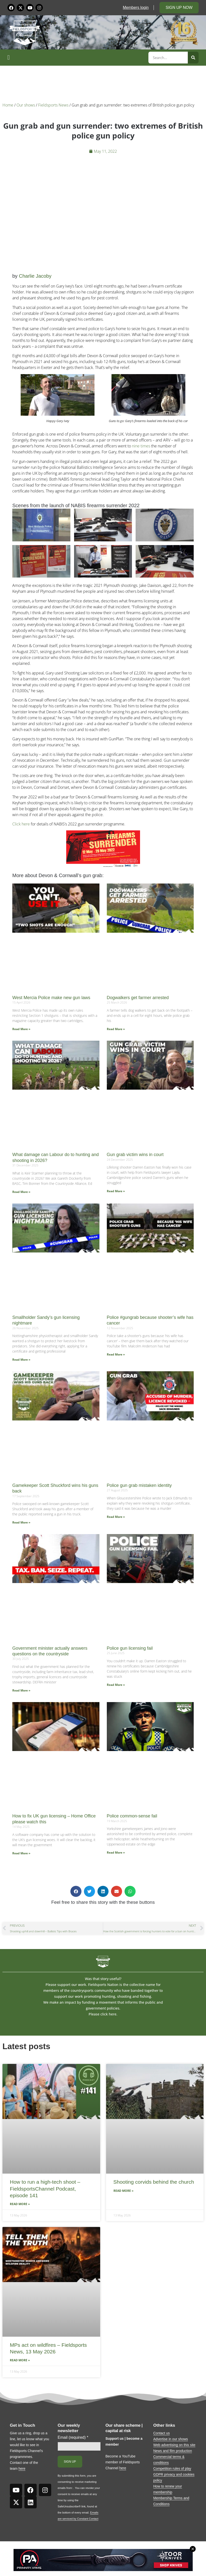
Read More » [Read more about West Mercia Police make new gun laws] (21, 1029)
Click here (21, 824)
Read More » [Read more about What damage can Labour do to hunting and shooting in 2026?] (21, 1192)
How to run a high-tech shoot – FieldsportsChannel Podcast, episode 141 (45, 2188)
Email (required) (73, 2437)
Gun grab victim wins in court (135, 1154)
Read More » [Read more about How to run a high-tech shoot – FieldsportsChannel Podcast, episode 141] (20, 2204)
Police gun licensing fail (130, 1648)
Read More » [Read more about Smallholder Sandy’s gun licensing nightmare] (21, 1359)
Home (7, 105)
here (21, 2468)
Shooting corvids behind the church (153, 2182)
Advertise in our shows (170, 2439)
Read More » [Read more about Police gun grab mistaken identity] (116, 1517)
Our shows (25, 105)
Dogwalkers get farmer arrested (138, 997)
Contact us (161, 2433)
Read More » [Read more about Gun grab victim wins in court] (116, 1191)
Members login (136, 7)
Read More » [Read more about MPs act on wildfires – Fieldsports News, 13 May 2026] (20, 2360)
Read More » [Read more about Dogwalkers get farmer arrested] (116, 1029)
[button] (77, 57)
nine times (141, 446)
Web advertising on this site (174, 2445)
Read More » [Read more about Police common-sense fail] (116, 1852)
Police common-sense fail (132, 1816)
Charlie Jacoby (35, 276)
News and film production (172, 2451)
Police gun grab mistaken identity (139, 1485)
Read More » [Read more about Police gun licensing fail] (116, 1685)
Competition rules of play (172, 2468)
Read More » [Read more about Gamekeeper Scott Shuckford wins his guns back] (21, 1522)
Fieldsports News (53, 105)
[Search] (193, 57)
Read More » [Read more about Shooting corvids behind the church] (123, 2191)
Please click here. (103, 2014)
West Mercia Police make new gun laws (51, 997)
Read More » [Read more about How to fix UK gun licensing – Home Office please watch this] (21, 1853)
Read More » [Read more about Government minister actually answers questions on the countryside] (21, 1690)
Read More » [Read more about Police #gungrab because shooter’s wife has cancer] (116, 1354)
